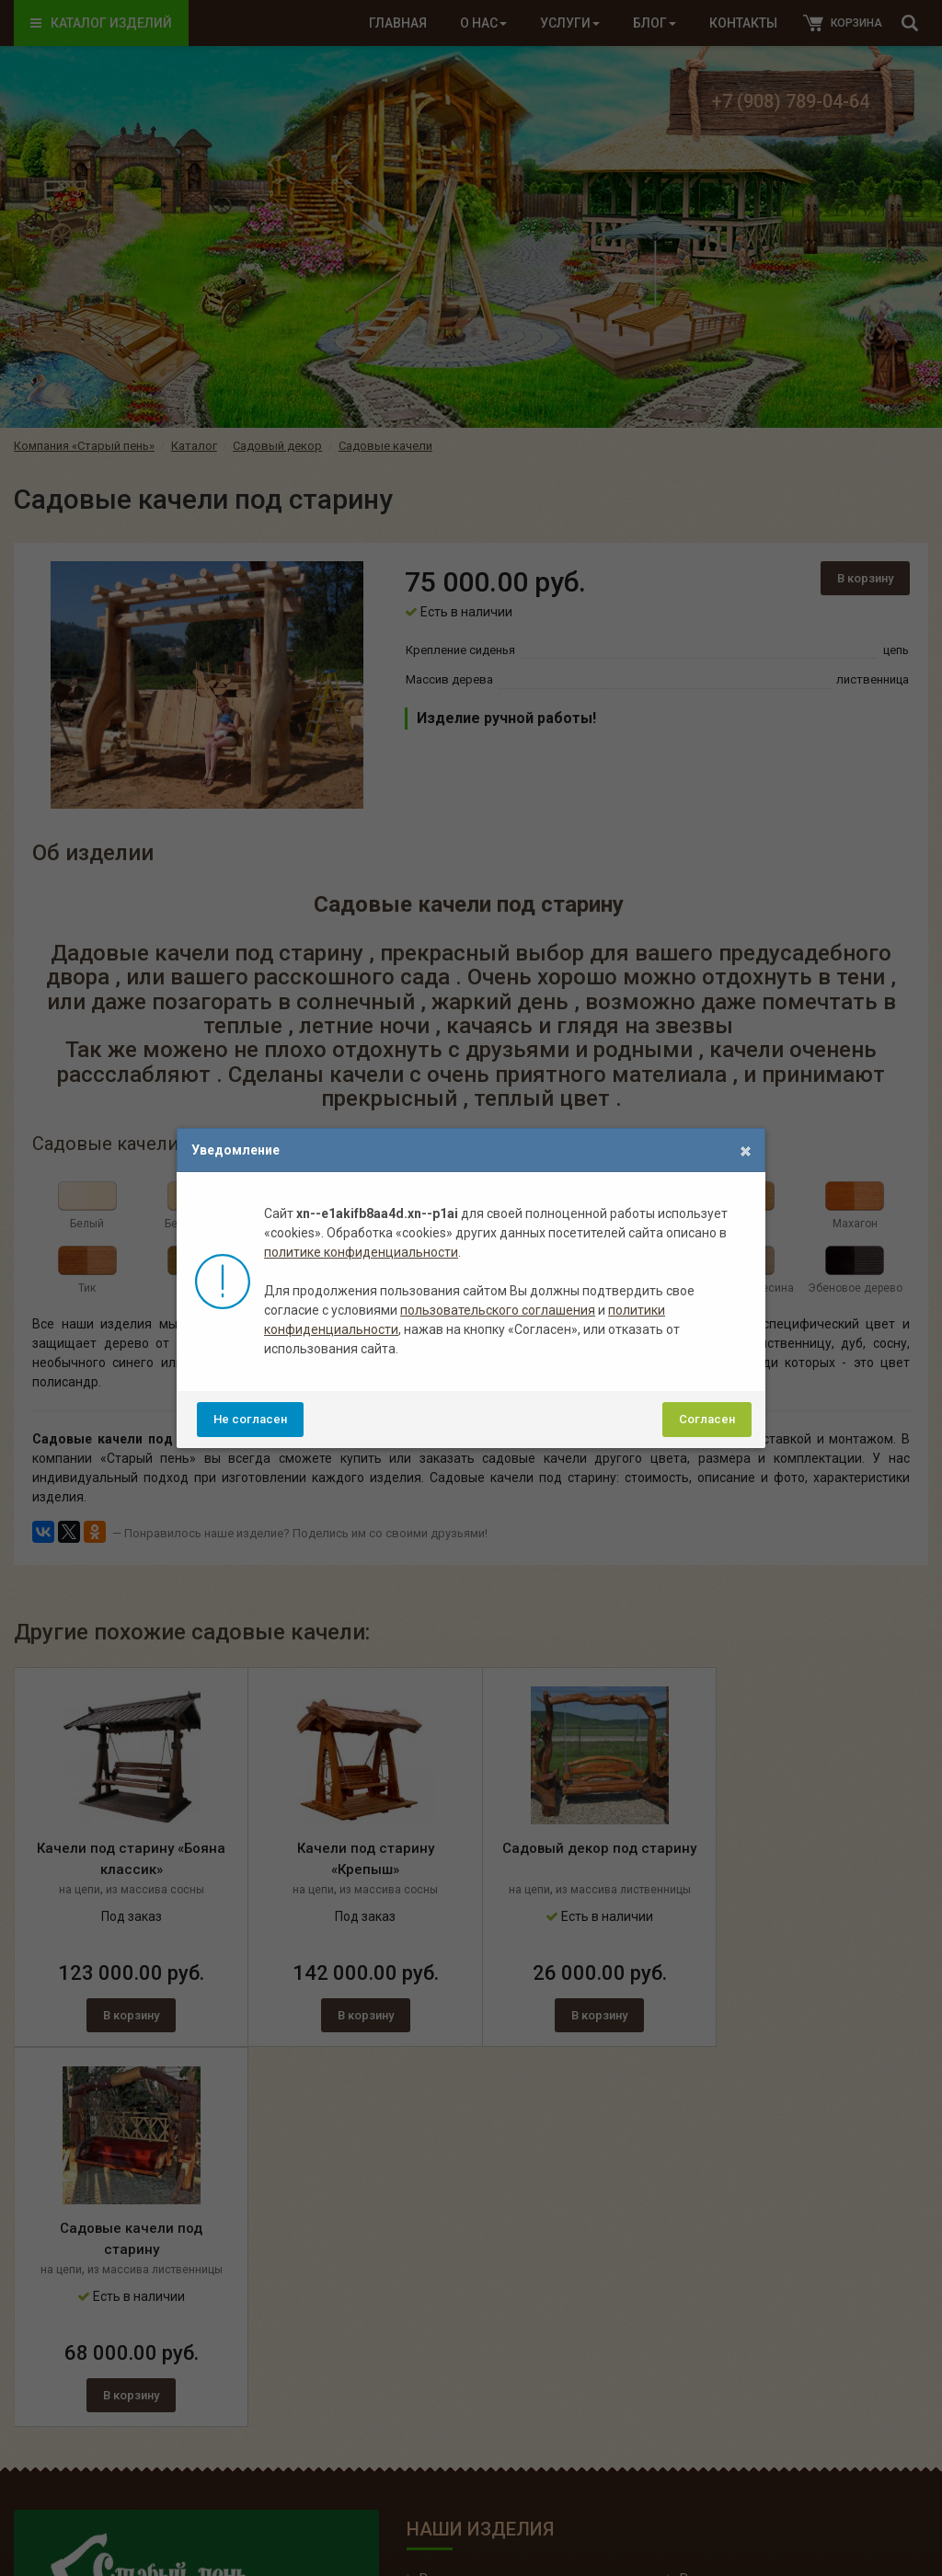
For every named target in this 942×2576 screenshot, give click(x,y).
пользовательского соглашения (497, 1310)
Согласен (707, 1419)
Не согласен (250, 1419)
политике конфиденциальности (361, 1252)
